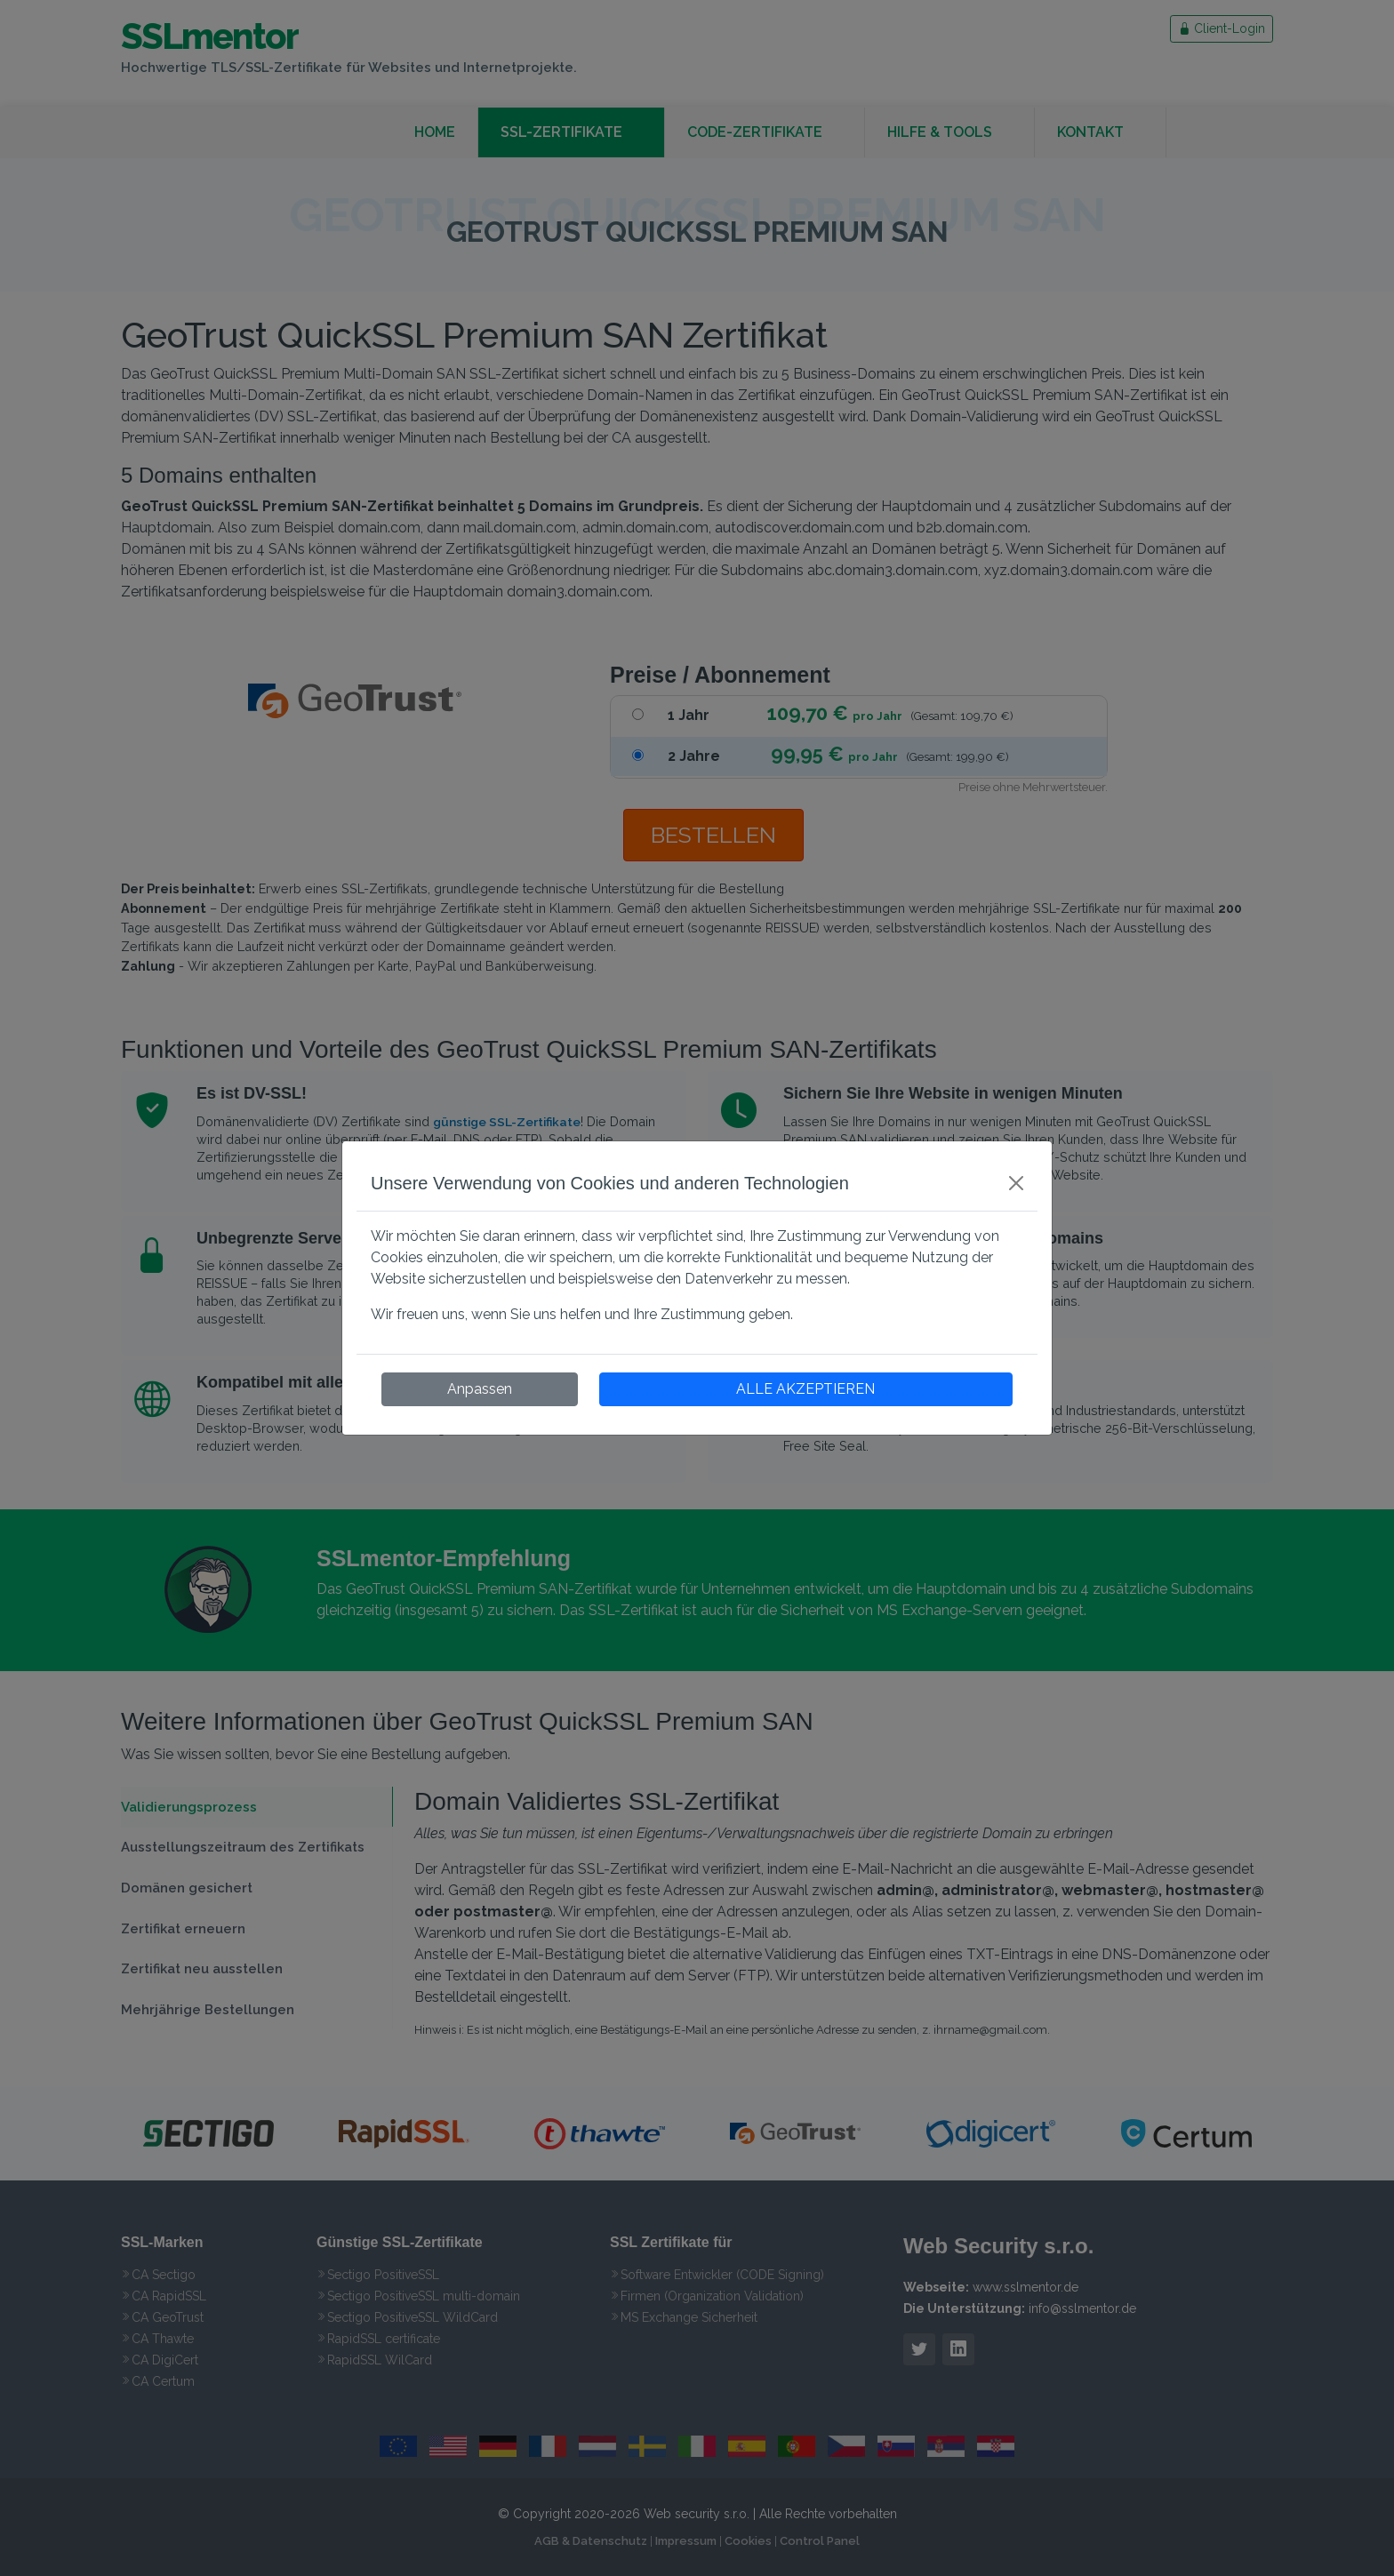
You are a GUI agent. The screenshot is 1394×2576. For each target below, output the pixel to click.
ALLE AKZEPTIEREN (805, 1388)
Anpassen (479, 1388)
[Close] (1016, 1183)
